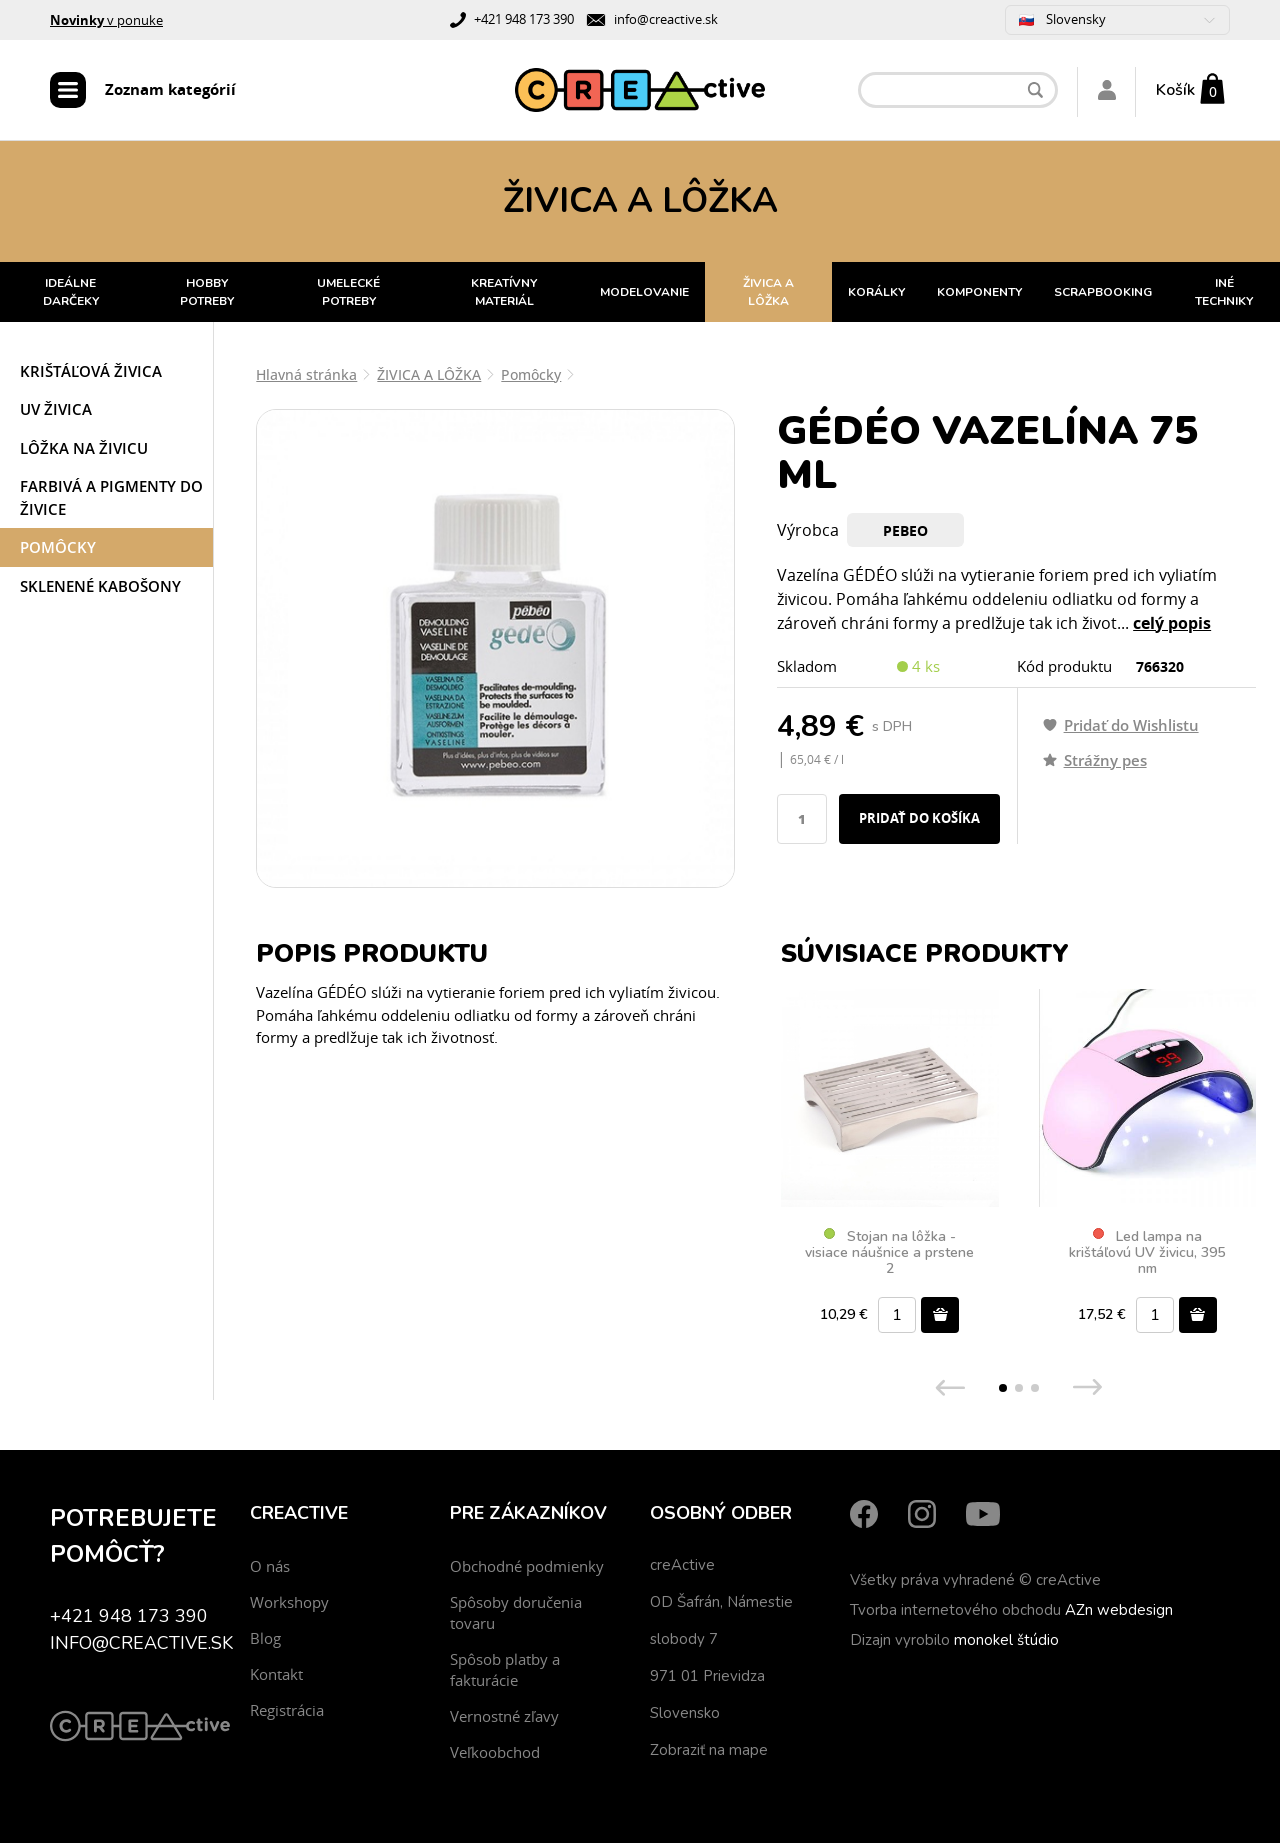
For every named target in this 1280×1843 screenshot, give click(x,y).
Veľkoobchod (495, 1752)
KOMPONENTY (979, 292)
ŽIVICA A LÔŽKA (768, 292)
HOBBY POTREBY (207, 292)
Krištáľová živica (91, 371)
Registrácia (287, 1710)
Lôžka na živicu (84, 448)
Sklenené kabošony (100, 586)
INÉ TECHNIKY (1224, 292)
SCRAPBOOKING (1103, 292)
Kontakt (276, 1674)
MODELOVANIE (644, 292)
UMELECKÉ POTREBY (348, 292)
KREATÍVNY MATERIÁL (504, 292)
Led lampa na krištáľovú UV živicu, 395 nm (1147, 1252)
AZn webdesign (1119, 1610)
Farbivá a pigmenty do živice (111, 497)
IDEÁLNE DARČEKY (71, 292)
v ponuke (106, 20)
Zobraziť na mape (709, 1750)
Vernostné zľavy (504, 1716)
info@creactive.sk (666, 19)
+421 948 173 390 (524, 19)
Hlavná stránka (306, 374)
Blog (265, 1638)
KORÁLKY (876, 292)
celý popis (1172, 623)
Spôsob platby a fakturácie (505, 1669)
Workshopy (289, 1602)
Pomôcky (58, 547)
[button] (1003, 1388)
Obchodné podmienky (527, 1566)
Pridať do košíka (919, 818)
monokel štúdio (1006, 1640)
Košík (1175, 90)
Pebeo (905, 530)
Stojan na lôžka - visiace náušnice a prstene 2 (889, 1252)
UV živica (56, 409)
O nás (270, 1566)
